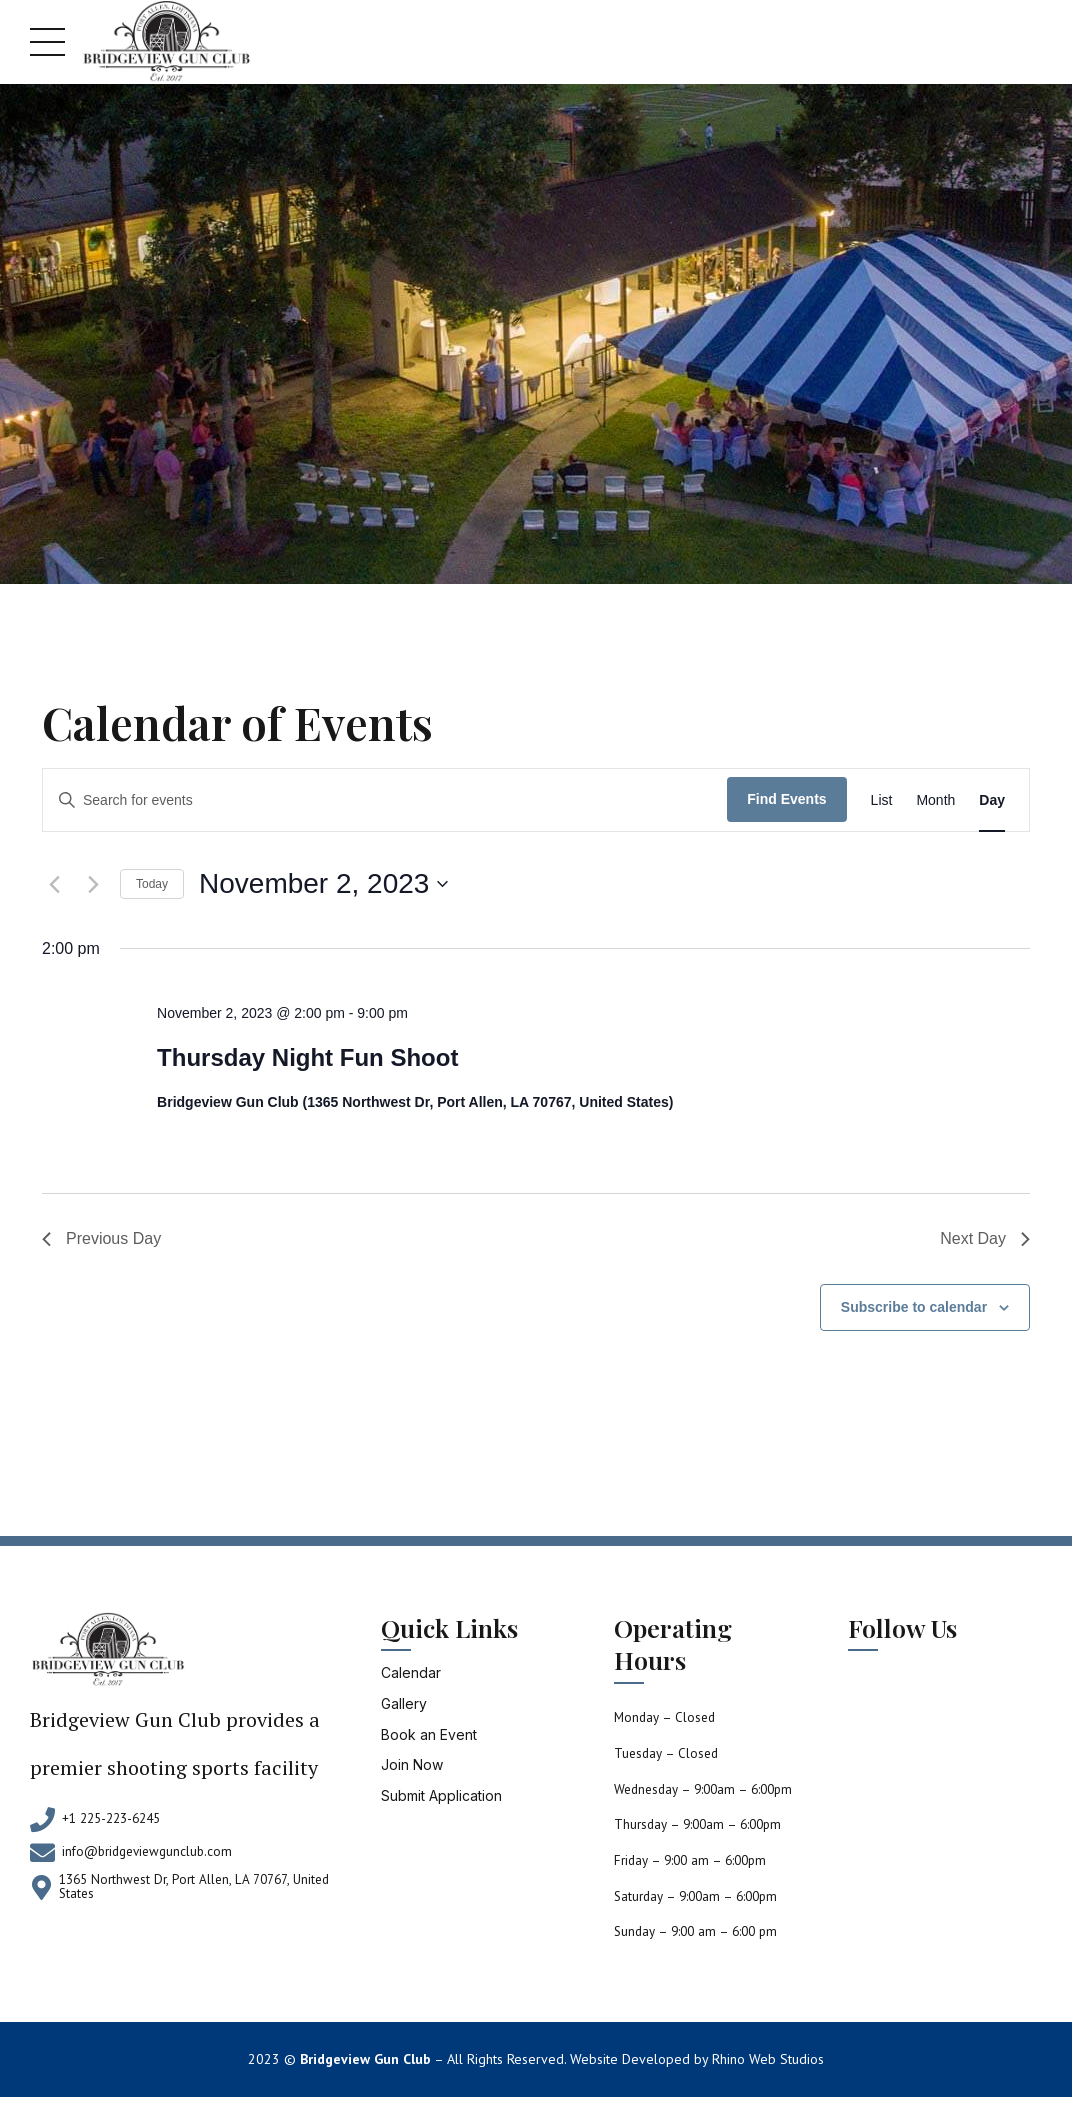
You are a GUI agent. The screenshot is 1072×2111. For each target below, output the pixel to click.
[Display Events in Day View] (992, 800)
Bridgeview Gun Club (365, 2059)
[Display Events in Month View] (935, 800)
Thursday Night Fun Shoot (307, 1057)
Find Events (786, 799)
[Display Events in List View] (882, 800)
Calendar (411, 1672)
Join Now (412, 1764)
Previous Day (101, 1238)
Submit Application (441, 1795)
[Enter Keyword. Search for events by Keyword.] (385, 800)
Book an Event (429, 1734)
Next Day (985, 1238)
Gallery (404, 1703)
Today (152, 884)
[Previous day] (54, 884)
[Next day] (93, 884)
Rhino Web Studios (768, 2059)
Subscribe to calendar (914, 1307)
